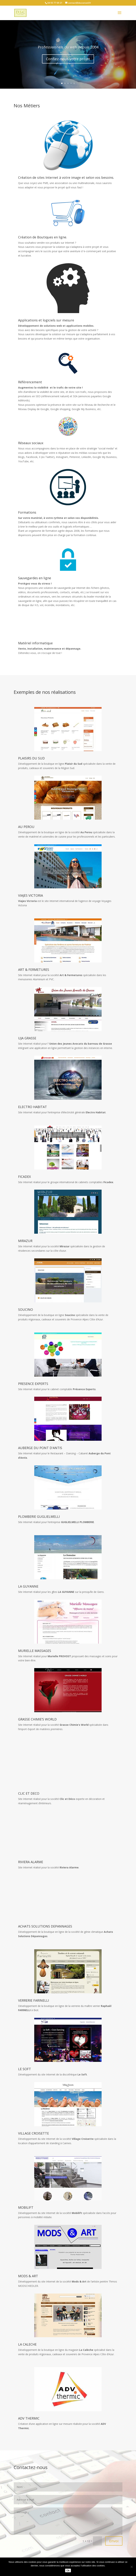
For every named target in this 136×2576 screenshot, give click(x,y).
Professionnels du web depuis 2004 (68, 47)
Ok (68, 2570)
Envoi (113, 2540)
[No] (131, 2567)
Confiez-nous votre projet (68, 58)
